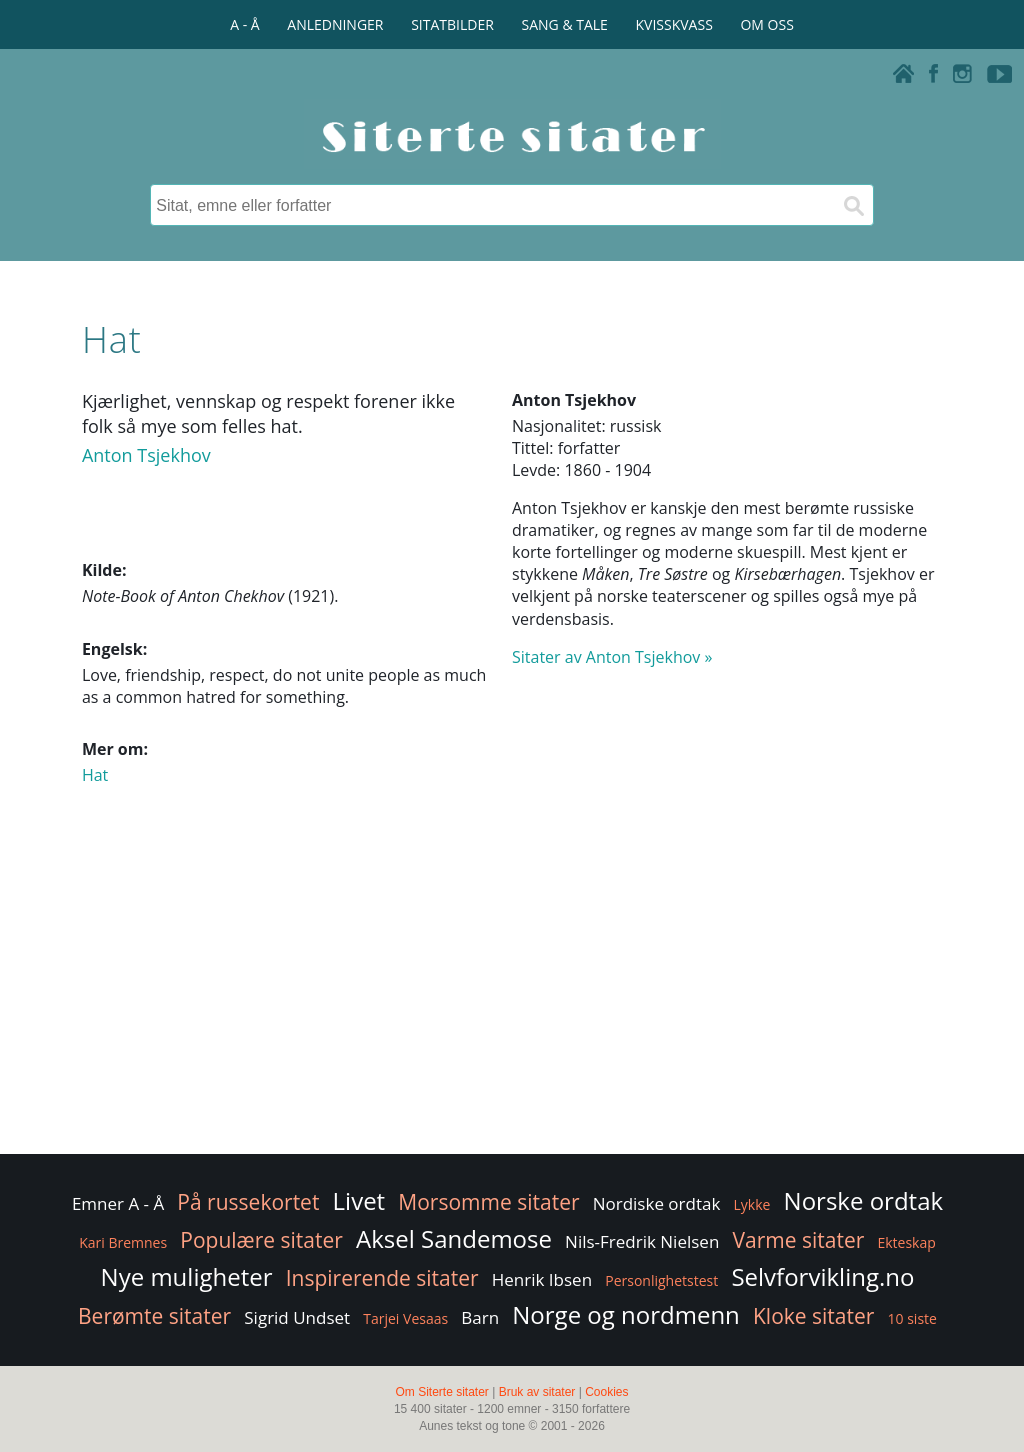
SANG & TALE (565, 24)
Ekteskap (906, 1242)
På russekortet (248, 1202)
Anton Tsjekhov (146, 455)
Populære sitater (261, 1240)
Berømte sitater (154, 1316)
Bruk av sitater (537, 1392)
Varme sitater (798, 1240)
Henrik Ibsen (542, 1279)
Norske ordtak (864, 1200)
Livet (359, 1200)
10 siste (912, 1318)
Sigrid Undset (297, 1317)
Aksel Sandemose (454, 1238)
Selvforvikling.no (822, 1276)
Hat (95, 775)
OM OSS (766, 24)
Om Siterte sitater (441, 1392)
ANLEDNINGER (335, 24)
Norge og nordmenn (626, 1314)
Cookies (606, 1392)
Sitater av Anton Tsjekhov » (612, 657)
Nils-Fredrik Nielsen (642, 1241)
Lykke (752, 1204)
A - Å (244, 24)
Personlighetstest (661, 1280)
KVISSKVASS (674, 24)
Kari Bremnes (123, 1242)
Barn (480, 1317)
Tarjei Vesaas (405, 1318)
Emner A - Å (118, 1203)
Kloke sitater (813, 1316)
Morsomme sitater (488, 1202)
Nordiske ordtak (657, 1203)
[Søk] (853, 205)
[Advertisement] (512, 990)
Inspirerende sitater (382, 1278)
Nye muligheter (187, 1276)
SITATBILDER (452, 24)
